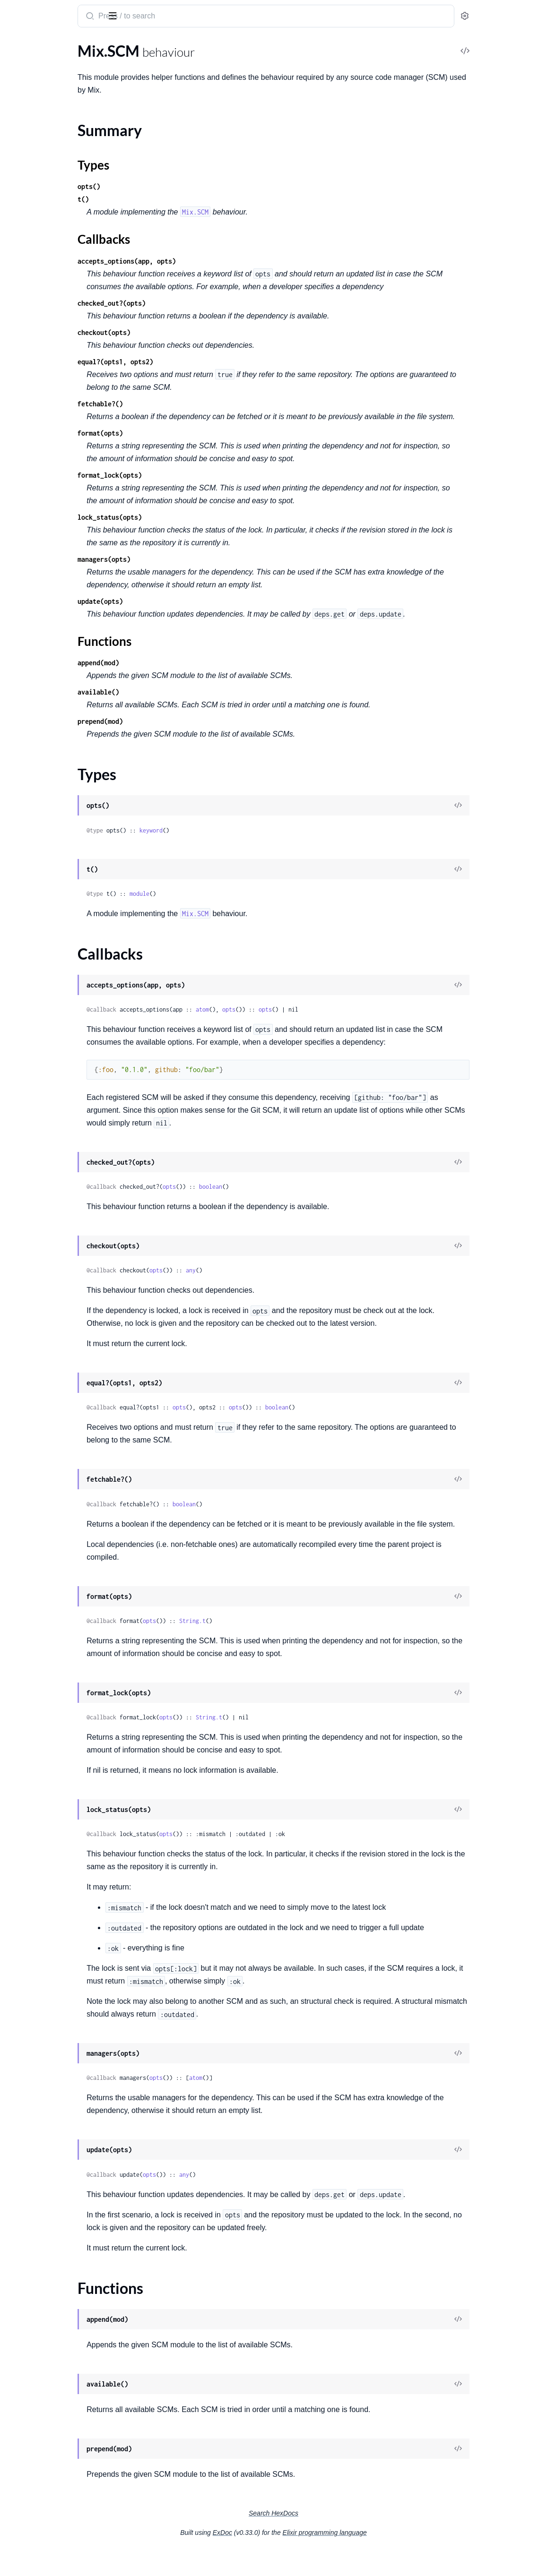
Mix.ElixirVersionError (43, 290)
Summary (31, 130)
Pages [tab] (17, 44)
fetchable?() (193, 404)
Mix (15, 11)
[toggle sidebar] (129, 15)
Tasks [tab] (96, 44)
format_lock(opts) (202, 488)
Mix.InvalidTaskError (41, 316)
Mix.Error (22, 303)
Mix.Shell (22, 181)
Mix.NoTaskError (34, 341)
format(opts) (193, 446)
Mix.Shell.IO (27, 194)
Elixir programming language (396, 2558)
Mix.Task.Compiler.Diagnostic (55, 258)
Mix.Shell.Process (35, 207)
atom (295, 1022)
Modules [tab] (53, 44)
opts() (181, 186)
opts (321, 1022)
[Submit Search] (182, 17)
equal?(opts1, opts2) (208, 362)
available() (191, 705)
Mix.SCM (22, 114)
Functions (32, 164)
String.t (285, 1646)
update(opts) (193, 614)
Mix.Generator (31, 75)
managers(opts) (196, 572)
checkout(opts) (196, 332)
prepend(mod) (193, 734)
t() (176, 199)
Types (25, 141)
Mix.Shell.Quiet (32, 219)
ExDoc (293, 2558)
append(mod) (191, 675)
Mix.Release (26, 101)
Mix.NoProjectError (39, 329)
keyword (243, 843)
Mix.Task (21, 232)
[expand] (132, 63)
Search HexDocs (344, 2538)
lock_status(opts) (202, 530)
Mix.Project (26, 88)
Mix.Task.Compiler (37, 245)
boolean (303, 1199)
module (232, 906)
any (283, 1283)
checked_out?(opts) (204, 303)
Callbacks (31, 153)
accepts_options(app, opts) (219, 261)
